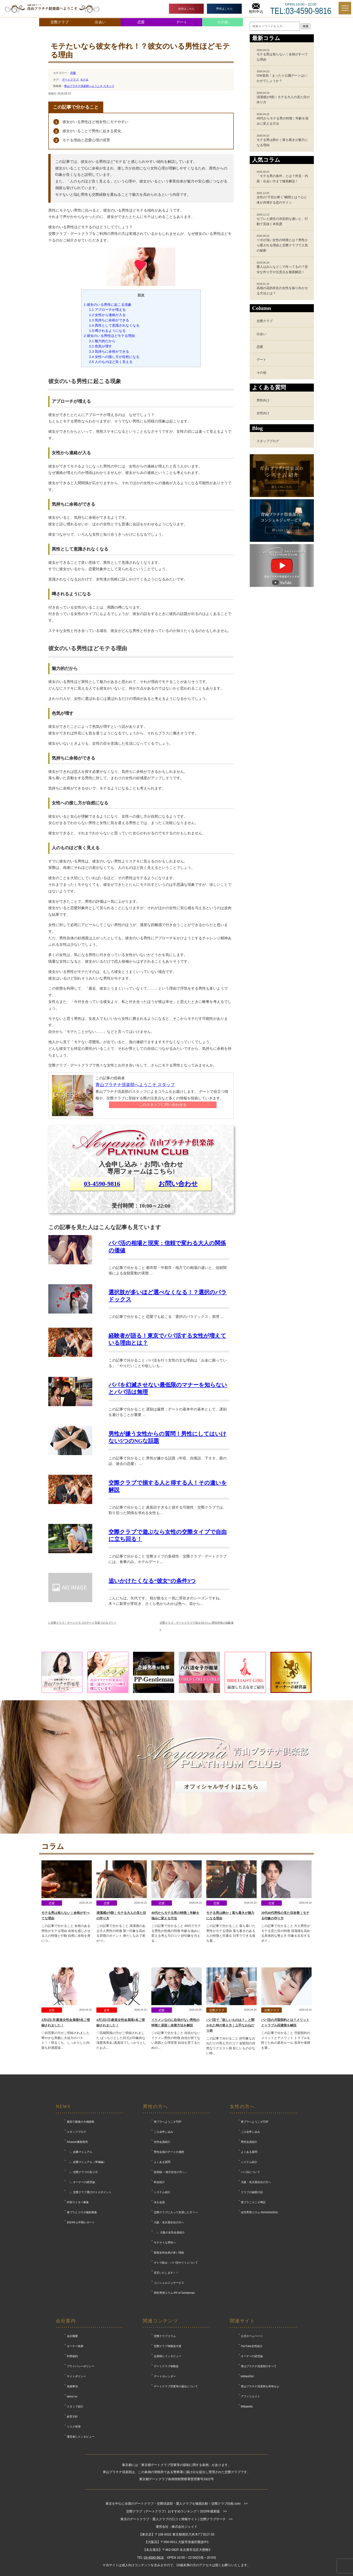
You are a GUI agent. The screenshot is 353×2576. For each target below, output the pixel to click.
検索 (306, 26)
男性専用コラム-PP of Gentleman (174, 2292)
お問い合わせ (178, 1183)
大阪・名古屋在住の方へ (169, 2222)
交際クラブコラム (165, 2336)
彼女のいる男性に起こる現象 (107, 304)
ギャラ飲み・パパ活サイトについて (176, 2262)
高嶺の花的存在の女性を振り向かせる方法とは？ (283, 288)
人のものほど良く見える (111, 362)
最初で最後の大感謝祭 (80, 2121)
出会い (100, 22)
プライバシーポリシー (80, 2366)
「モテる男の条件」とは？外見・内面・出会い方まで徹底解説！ (283, 176)
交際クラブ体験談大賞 (167, 2346)
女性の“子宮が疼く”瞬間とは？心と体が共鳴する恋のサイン (283, 197)
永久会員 (159, 2202)
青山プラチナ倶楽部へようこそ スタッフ (89, 86)
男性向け (263, 400)
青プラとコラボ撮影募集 (82, 2212)
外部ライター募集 (78, 2202)
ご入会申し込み (163, 2131)
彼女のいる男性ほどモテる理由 (109, 336)
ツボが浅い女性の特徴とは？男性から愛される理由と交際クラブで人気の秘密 (283, 243)
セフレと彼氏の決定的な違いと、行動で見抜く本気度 (283, 219)
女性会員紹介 (162, 2142)
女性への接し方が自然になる (114, 357)
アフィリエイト (250, 2396)
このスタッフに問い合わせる (163, 1105)
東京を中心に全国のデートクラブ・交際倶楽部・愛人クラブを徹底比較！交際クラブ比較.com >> (177, 2503)
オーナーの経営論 (252, 2356)
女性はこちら (186, 8)
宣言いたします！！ (166, 2272)
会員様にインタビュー (167, 2356)
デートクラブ (70, 79)
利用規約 (72, 2356)
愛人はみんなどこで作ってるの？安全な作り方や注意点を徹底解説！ (283, 267)
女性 (52, 2010)
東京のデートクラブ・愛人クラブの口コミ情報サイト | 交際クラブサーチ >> (176, 2519)
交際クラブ (59, 22)
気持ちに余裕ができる (109, 320)
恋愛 (141, 22)
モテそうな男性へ (165, 2242)
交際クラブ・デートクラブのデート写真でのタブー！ (82, 1622)
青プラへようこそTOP (167, 2121)
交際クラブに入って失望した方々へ (176, 2212)
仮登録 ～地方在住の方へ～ (170, 2172)
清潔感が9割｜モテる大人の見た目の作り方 (283, 97)
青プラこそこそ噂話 (253, 2202)
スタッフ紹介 (75, 2406)
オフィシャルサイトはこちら (221, 1787)
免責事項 (72, 2386)
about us (72, 2396)
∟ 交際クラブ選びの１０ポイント (89, 2192)
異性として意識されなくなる (114, 325)
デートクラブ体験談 (166, 2366)
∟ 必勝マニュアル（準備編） (86, 2162)
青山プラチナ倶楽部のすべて (259, 2366)
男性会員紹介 (249, 2142)
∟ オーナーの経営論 (81, 2182)
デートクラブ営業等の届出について (176, 2386)
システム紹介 (162, 2192)
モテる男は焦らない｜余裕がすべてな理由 (283, 54)
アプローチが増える (107, 310)
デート (181, 22)
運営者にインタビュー (80, 2436)
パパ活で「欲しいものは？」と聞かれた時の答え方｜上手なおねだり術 (230, 2025)
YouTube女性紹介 (252, 2346)
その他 (222, 22)
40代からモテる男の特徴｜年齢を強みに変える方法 (283, 119)
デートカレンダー (165, 2376)
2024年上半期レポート (81, 2222)
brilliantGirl (247, 2376)
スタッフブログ (268, 441)
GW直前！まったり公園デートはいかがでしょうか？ (283, 76)
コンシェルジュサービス (169, 2282)
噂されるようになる (107, 331)
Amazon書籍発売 (77, 2142)
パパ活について (250, 2172)
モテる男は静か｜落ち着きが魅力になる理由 (283, 140)
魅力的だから (102, 341)
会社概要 (72, 2336)
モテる (84, 79)
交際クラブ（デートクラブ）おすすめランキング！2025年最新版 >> (176, 2511)
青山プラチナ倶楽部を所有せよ (260, 2386)
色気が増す (100, 346)
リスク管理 (74, 2426)
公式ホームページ (252, 2336)
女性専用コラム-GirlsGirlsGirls (259, 2212)
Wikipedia (247, 2406)
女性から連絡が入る (107, 315)
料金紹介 (159, 2182)
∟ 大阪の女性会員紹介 (169, 2232)
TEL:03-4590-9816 (300, 11)
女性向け (263, 413)
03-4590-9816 (102, 1183)
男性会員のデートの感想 (169, 2152)
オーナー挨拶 (75, 2346)
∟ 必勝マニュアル (79, 2152)
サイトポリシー (76, 2376)
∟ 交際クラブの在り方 (82, 2172)
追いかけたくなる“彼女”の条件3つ (152, 1581)
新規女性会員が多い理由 (169, 2252)
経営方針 (72, 2416)
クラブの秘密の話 (252, 2192)
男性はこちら (224, 8)
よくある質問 (162, 2162)
